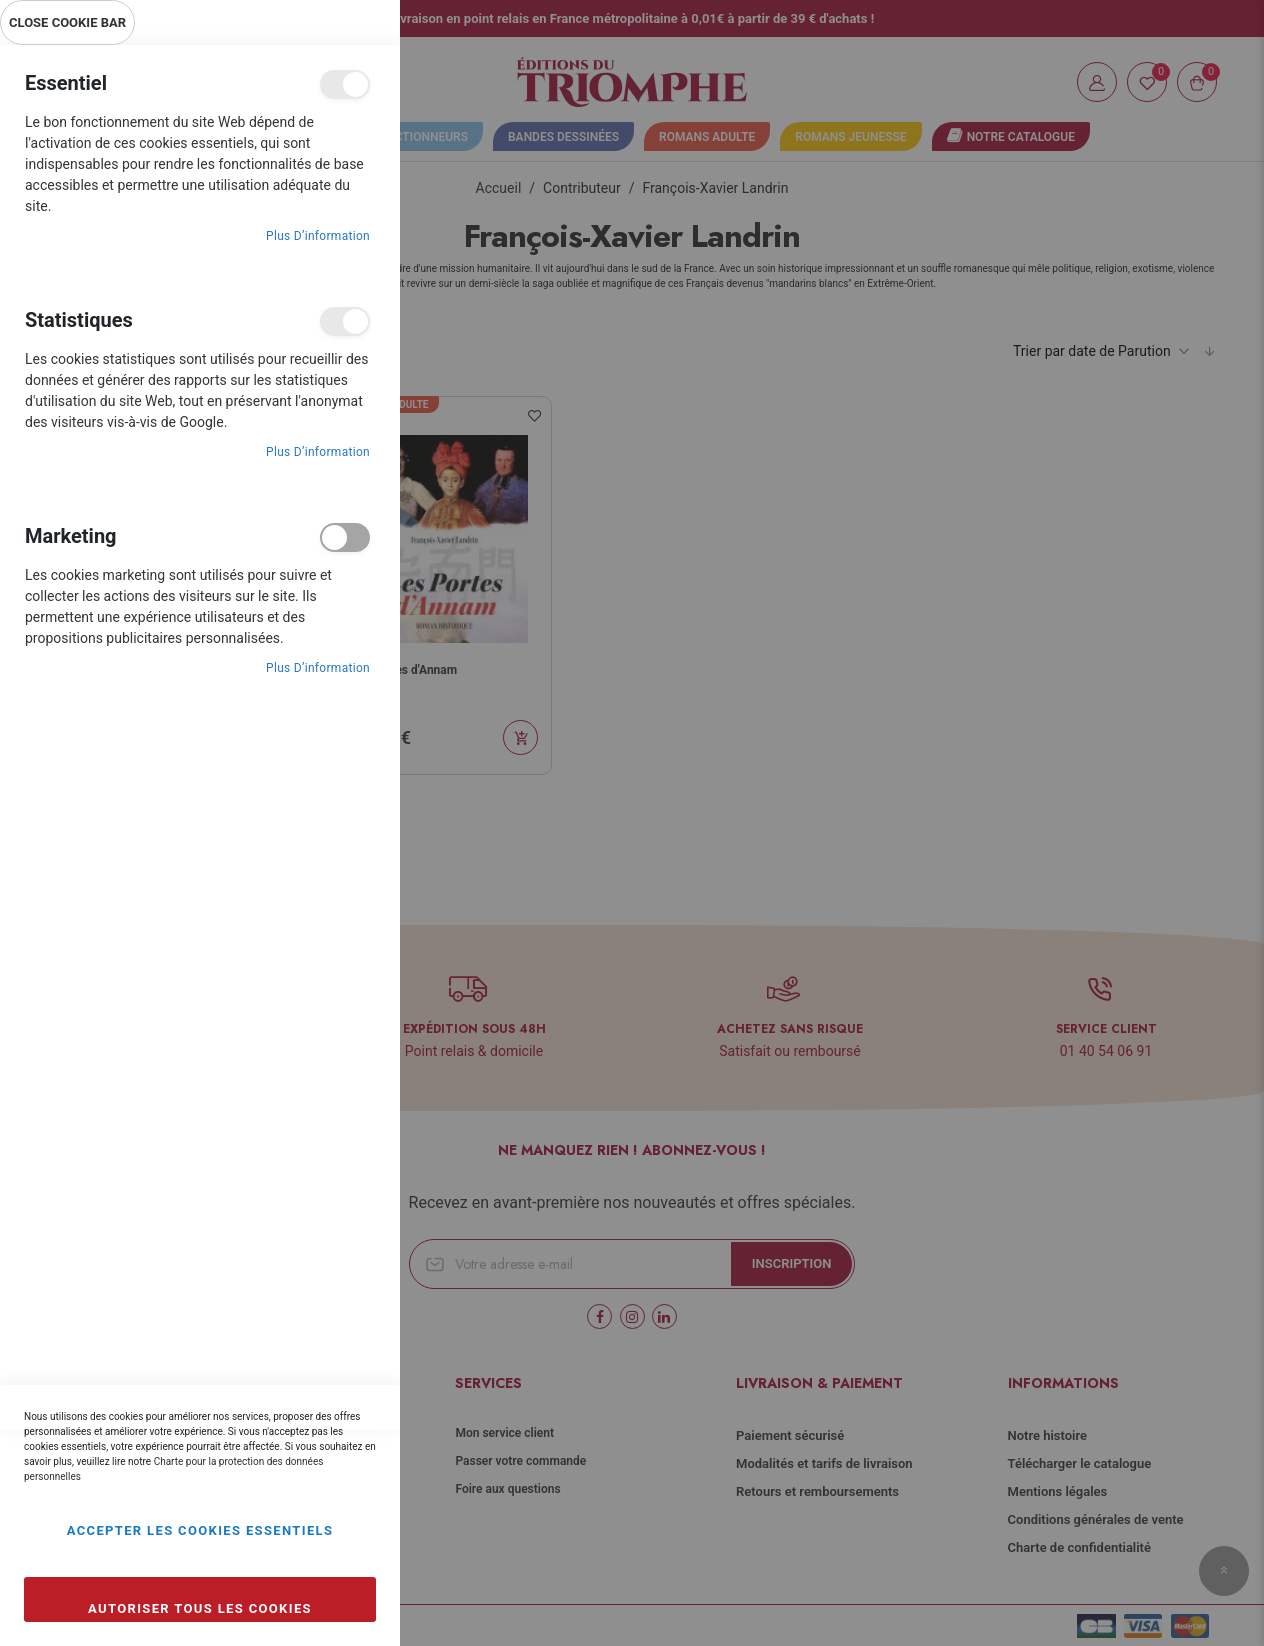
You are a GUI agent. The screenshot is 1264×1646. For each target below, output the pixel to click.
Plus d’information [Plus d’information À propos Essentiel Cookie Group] (318, 236)
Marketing (345, 537)
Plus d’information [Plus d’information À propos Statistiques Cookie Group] (318, 452)
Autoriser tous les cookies (200, 1608)
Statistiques (345, 321)
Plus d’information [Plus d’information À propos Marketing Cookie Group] (318, 668)
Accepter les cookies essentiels (200, 1530)
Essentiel (345, 84)
